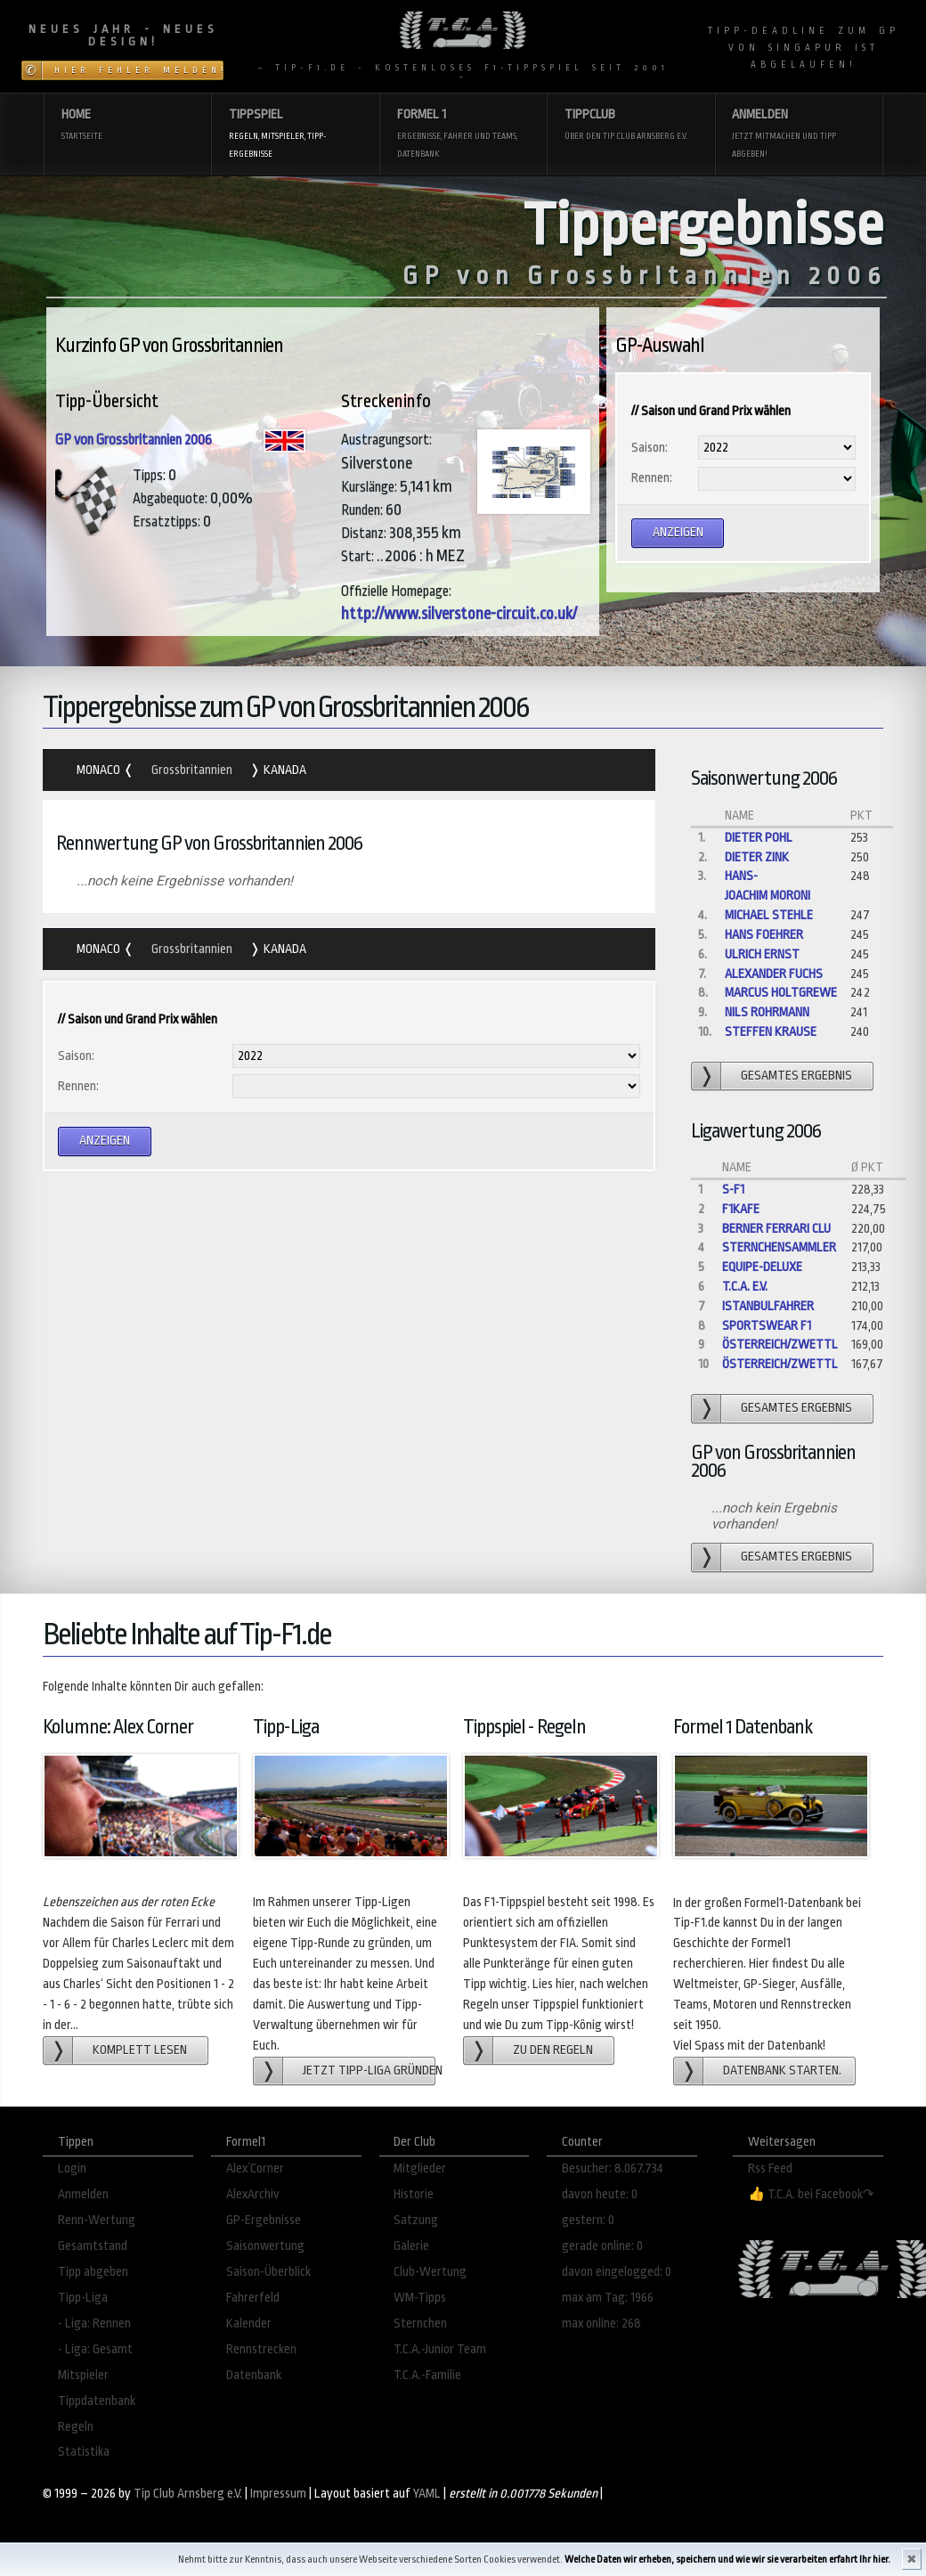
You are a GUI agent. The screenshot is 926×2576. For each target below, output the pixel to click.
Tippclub (631, 126)
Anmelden (798, 135)
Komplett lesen (140, 2050)
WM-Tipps (420, 2297)
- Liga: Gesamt (95, 2349)
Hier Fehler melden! (138, 70)
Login (72, 2168)
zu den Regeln (553, 2050)
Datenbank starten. (782, 2070)
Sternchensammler (779, 1247)
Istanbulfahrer (768, 1306)
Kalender (249, 2323)
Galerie (411, 2246)
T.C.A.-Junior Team (440, 2349)
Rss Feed (770, 2168)
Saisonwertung (265, 2246)
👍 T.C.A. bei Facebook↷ (811, 2194)
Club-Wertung (430, 2271)
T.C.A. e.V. (745, 1286)
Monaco (100, 770)
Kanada (283, 770)
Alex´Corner (255, 2168)
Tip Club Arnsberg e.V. (188, 2493)
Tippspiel (295, 135)
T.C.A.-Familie (427, 2375)
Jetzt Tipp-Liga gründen (369, 2070)
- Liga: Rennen (94, 2323)
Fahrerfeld (253, 2297)
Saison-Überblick (268, 2271)
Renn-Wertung (96, 2220)
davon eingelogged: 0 (616, 2271)
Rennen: (651, 477)
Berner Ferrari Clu (776, 1228)
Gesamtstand (92, 2246)
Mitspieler (83, 2375)
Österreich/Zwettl (780, 1344)
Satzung (416, 2220)
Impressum (278, 2493)
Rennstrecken (261, 2349)
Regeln (75, 2426)
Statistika (84, 2451)
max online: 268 (601, 2323)
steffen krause (770, 1031)
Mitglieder (420, 2168)
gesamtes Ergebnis (796, 1075)
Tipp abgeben (93, 2271)
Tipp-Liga (83, 2297)
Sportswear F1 (766, 1325)
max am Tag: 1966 (608, 2297)
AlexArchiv (253, 2194)
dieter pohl (758, 837)
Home (127, 126)
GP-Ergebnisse (263, 2220)
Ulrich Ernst (762, 954)
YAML (427, 2493)
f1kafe (740, 1209)
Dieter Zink (757, 857)
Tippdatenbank (96, 2401)
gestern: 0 (588, 2220)
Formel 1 (463, 135)
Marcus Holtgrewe (781, 992)
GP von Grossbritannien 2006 (133, 440)
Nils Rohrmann (767, 1012)
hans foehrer (764, 934)
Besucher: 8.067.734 (612, 2168)
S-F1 (733, 1189)
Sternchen (420, 2323)
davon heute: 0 (600, 2194)
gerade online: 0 (602, 2246)
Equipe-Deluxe (762, 1267)
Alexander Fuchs (774, 974)
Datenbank (253, 2375)
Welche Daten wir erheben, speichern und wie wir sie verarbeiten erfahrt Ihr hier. (727, 2559)
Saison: (649, 447)
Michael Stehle (769, 915)
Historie (414, 2194)
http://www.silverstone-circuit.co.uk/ (459, 614)
